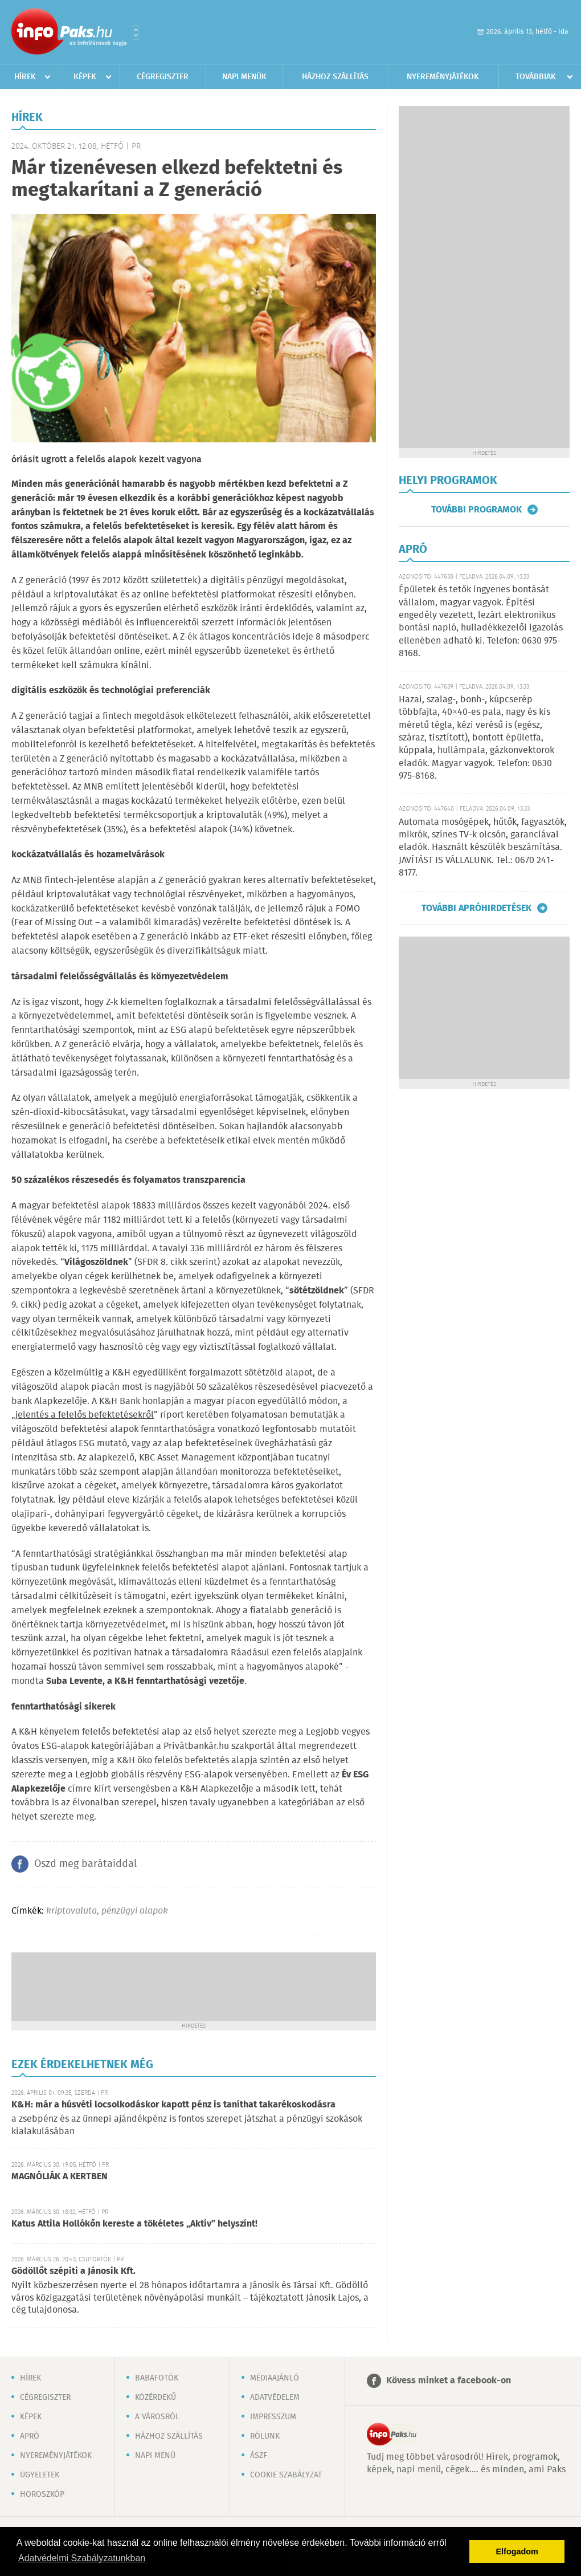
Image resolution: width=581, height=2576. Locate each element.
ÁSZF (258, 2455)
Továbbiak (535, 77)
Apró (29, 2436)
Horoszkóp (42, 2494)
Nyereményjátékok (443, 77)
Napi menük (244, 77)
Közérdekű (155, 2397)
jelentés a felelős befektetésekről (84, 1415)
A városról (157, 2417)
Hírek (25, 77)
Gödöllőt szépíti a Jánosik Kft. (73, 2271)
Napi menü (155, 2455)
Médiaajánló (274, 2378)
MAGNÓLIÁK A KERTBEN (59, 2177)
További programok (476, 509)
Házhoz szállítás (335, 77)
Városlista (136, 32)
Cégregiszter (163, 77)
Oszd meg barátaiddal (85, 1864)
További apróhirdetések (476, 908)
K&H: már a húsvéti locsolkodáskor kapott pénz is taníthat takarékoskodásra (173, 2105)
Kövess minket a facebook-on (448, 2381)
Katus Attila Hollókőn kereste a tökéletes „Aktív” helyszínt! (134, 2224)
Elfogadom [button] (517, 2551)
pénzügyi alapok (134, 1911)
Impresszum (273, 2417)
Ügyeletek (39, 2475)
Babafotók (156, 2378)
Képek (84, 77)
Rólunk (265, 2436)
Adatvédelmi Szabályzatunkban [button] (81, 2558)
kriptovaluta (71, 1911)
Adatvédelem (275, 2397)
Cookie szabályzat (286, 2475)
